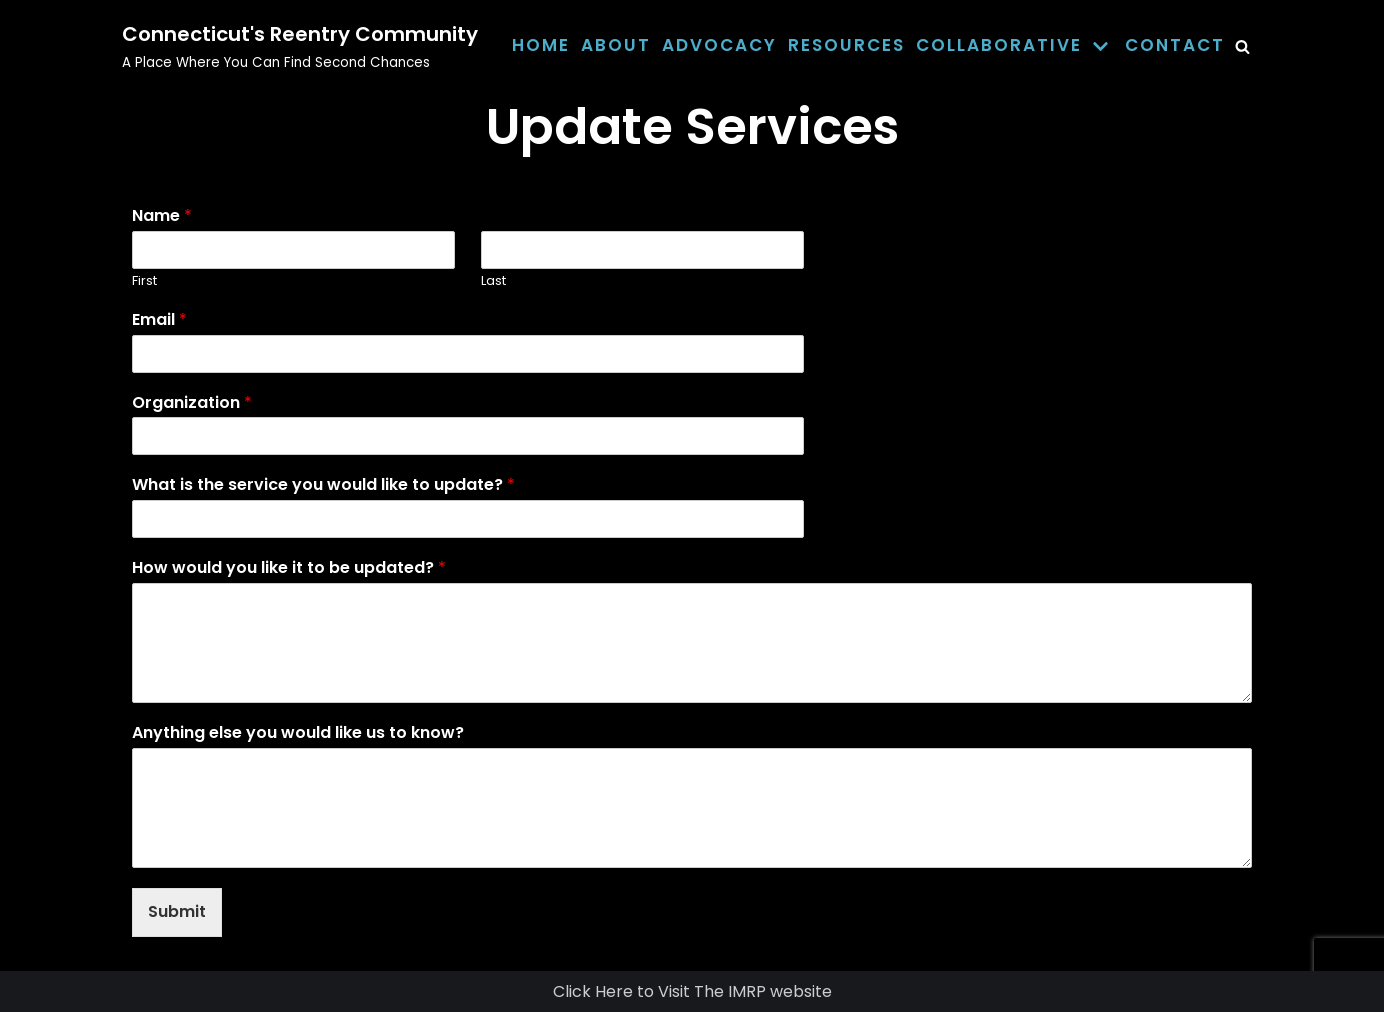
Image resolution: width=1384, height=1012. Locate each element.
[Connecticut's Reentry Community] (300, 46)
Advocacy (719, 45)
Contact (1175, 45)
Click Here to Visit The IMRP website (692, 991)
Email (159, 320)
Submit (177, 911)
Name (162, 216)
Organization (192, 403)
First (144, 281)
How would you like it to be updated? (289, 568)
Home (541, 45)
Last (493, 281)
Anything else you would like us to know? (298, 733)
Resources (846, 45)
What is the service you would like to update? (323, 485)
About (616, 45)
